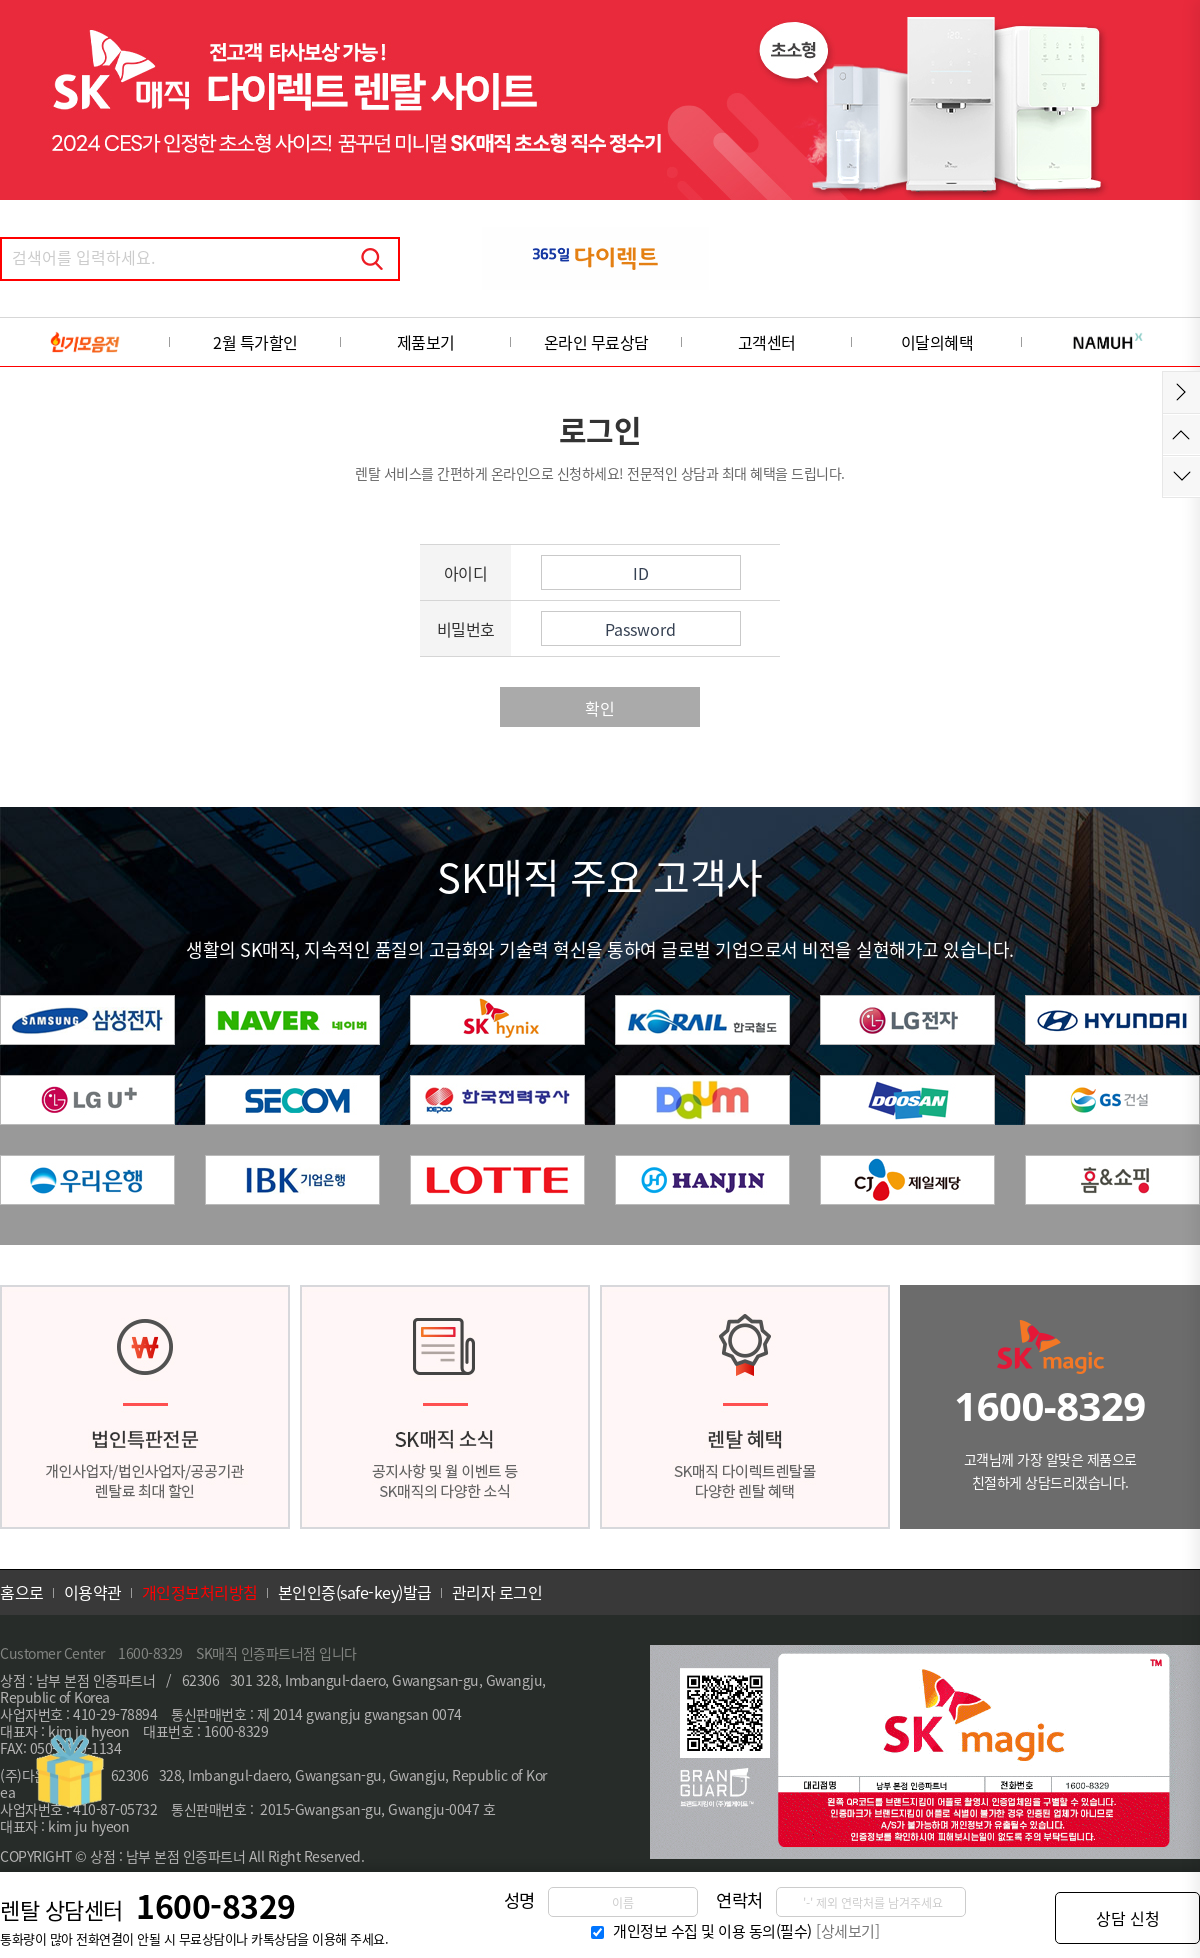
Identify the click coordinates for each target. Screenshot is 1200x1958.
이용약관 (93, 1592)
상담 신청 (1128, 1918)
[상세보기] (847, 1931)
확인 (600, 708)
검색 (372, 259)
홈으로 (22, 1592)
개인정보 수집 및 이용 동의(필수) (712, 1931)
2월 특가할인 (255, 342)
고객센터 (767, 342)
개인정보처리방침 (200, 1592)
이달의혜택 (937, 342)
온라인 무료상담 (596, 342)
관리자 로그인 (497, 1592)
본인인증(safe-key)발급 (355, 1592)
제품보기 (426, 342)
